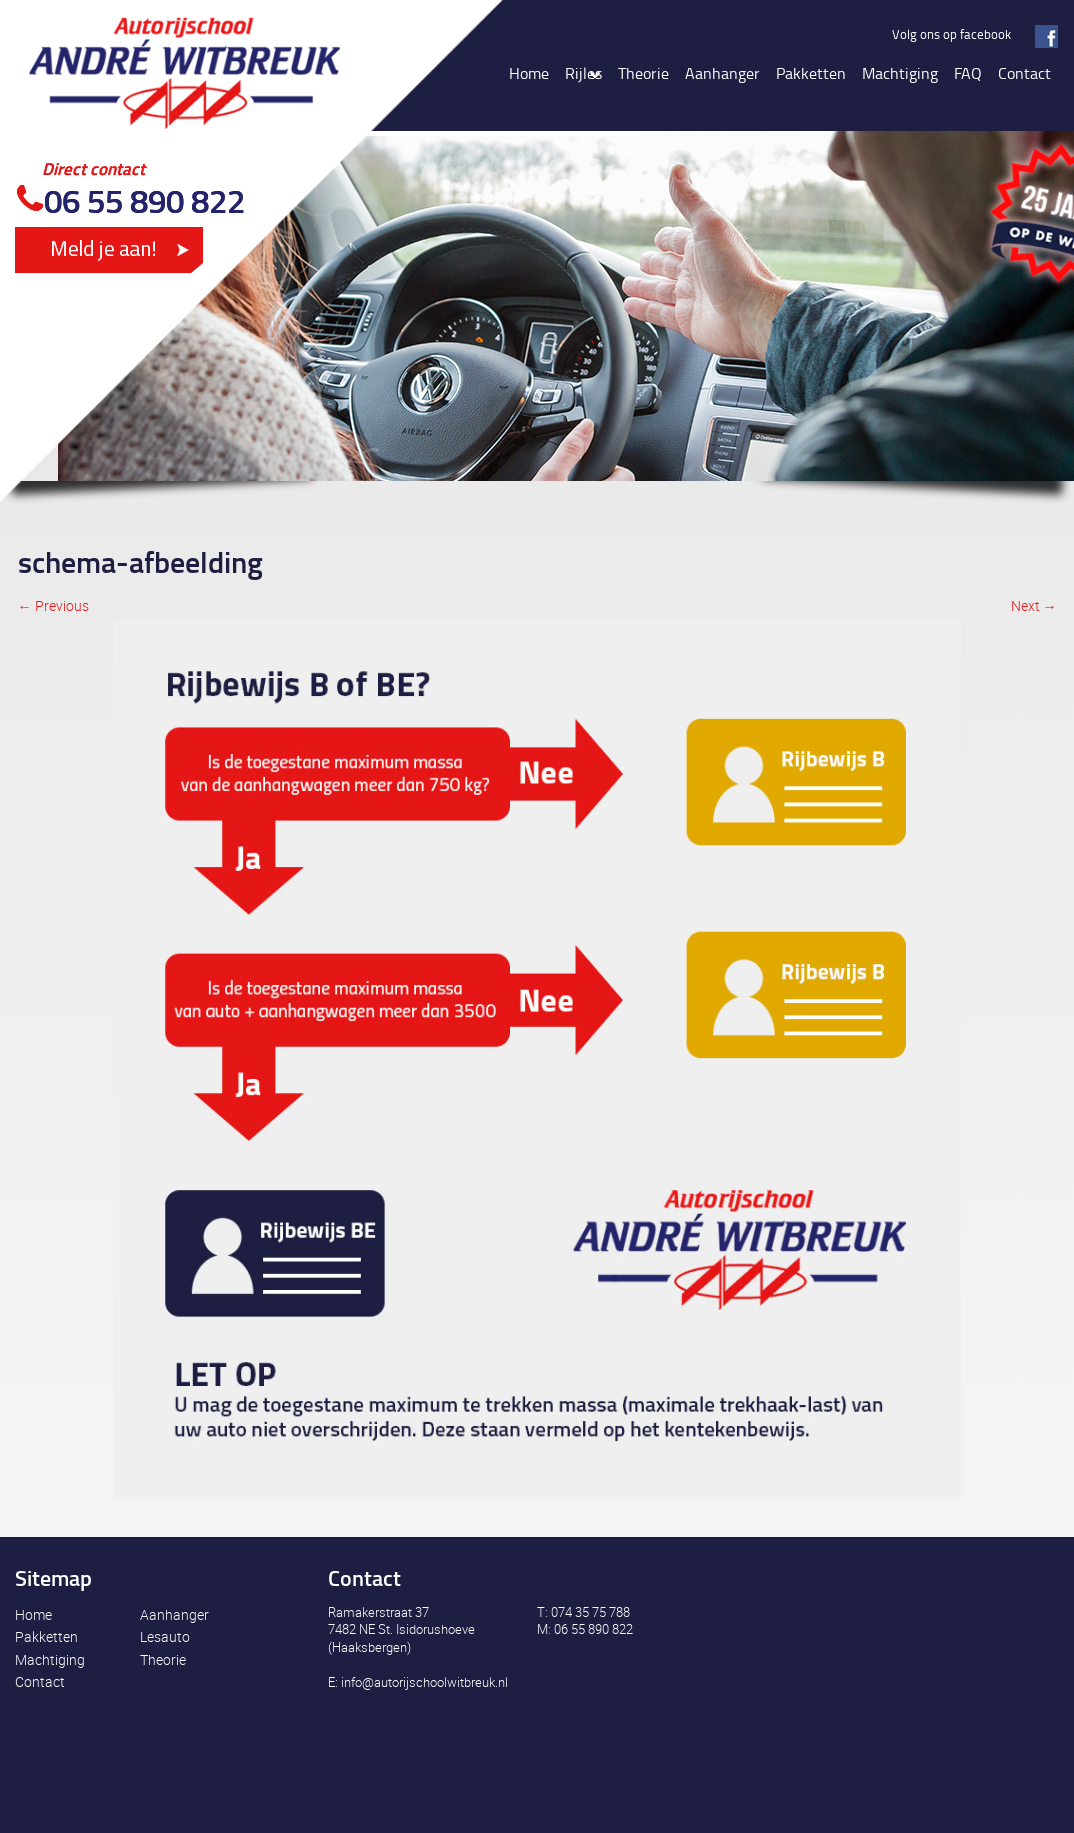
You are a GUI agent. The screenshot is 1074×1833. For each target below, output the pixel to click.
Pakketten (46, 1636)
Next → (1034, 605)
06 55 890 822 (144, 200)
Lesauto (165, 1636)
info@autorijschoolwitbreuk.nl (424, 1682)
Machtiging (50, 1659)
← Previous (53, 605)
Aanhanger (174, 1614)
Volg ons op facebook (951, 34)
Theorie (163, 1659)
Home (33, 1614)
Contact (40, 1681)
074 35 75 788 (590, 1612)
